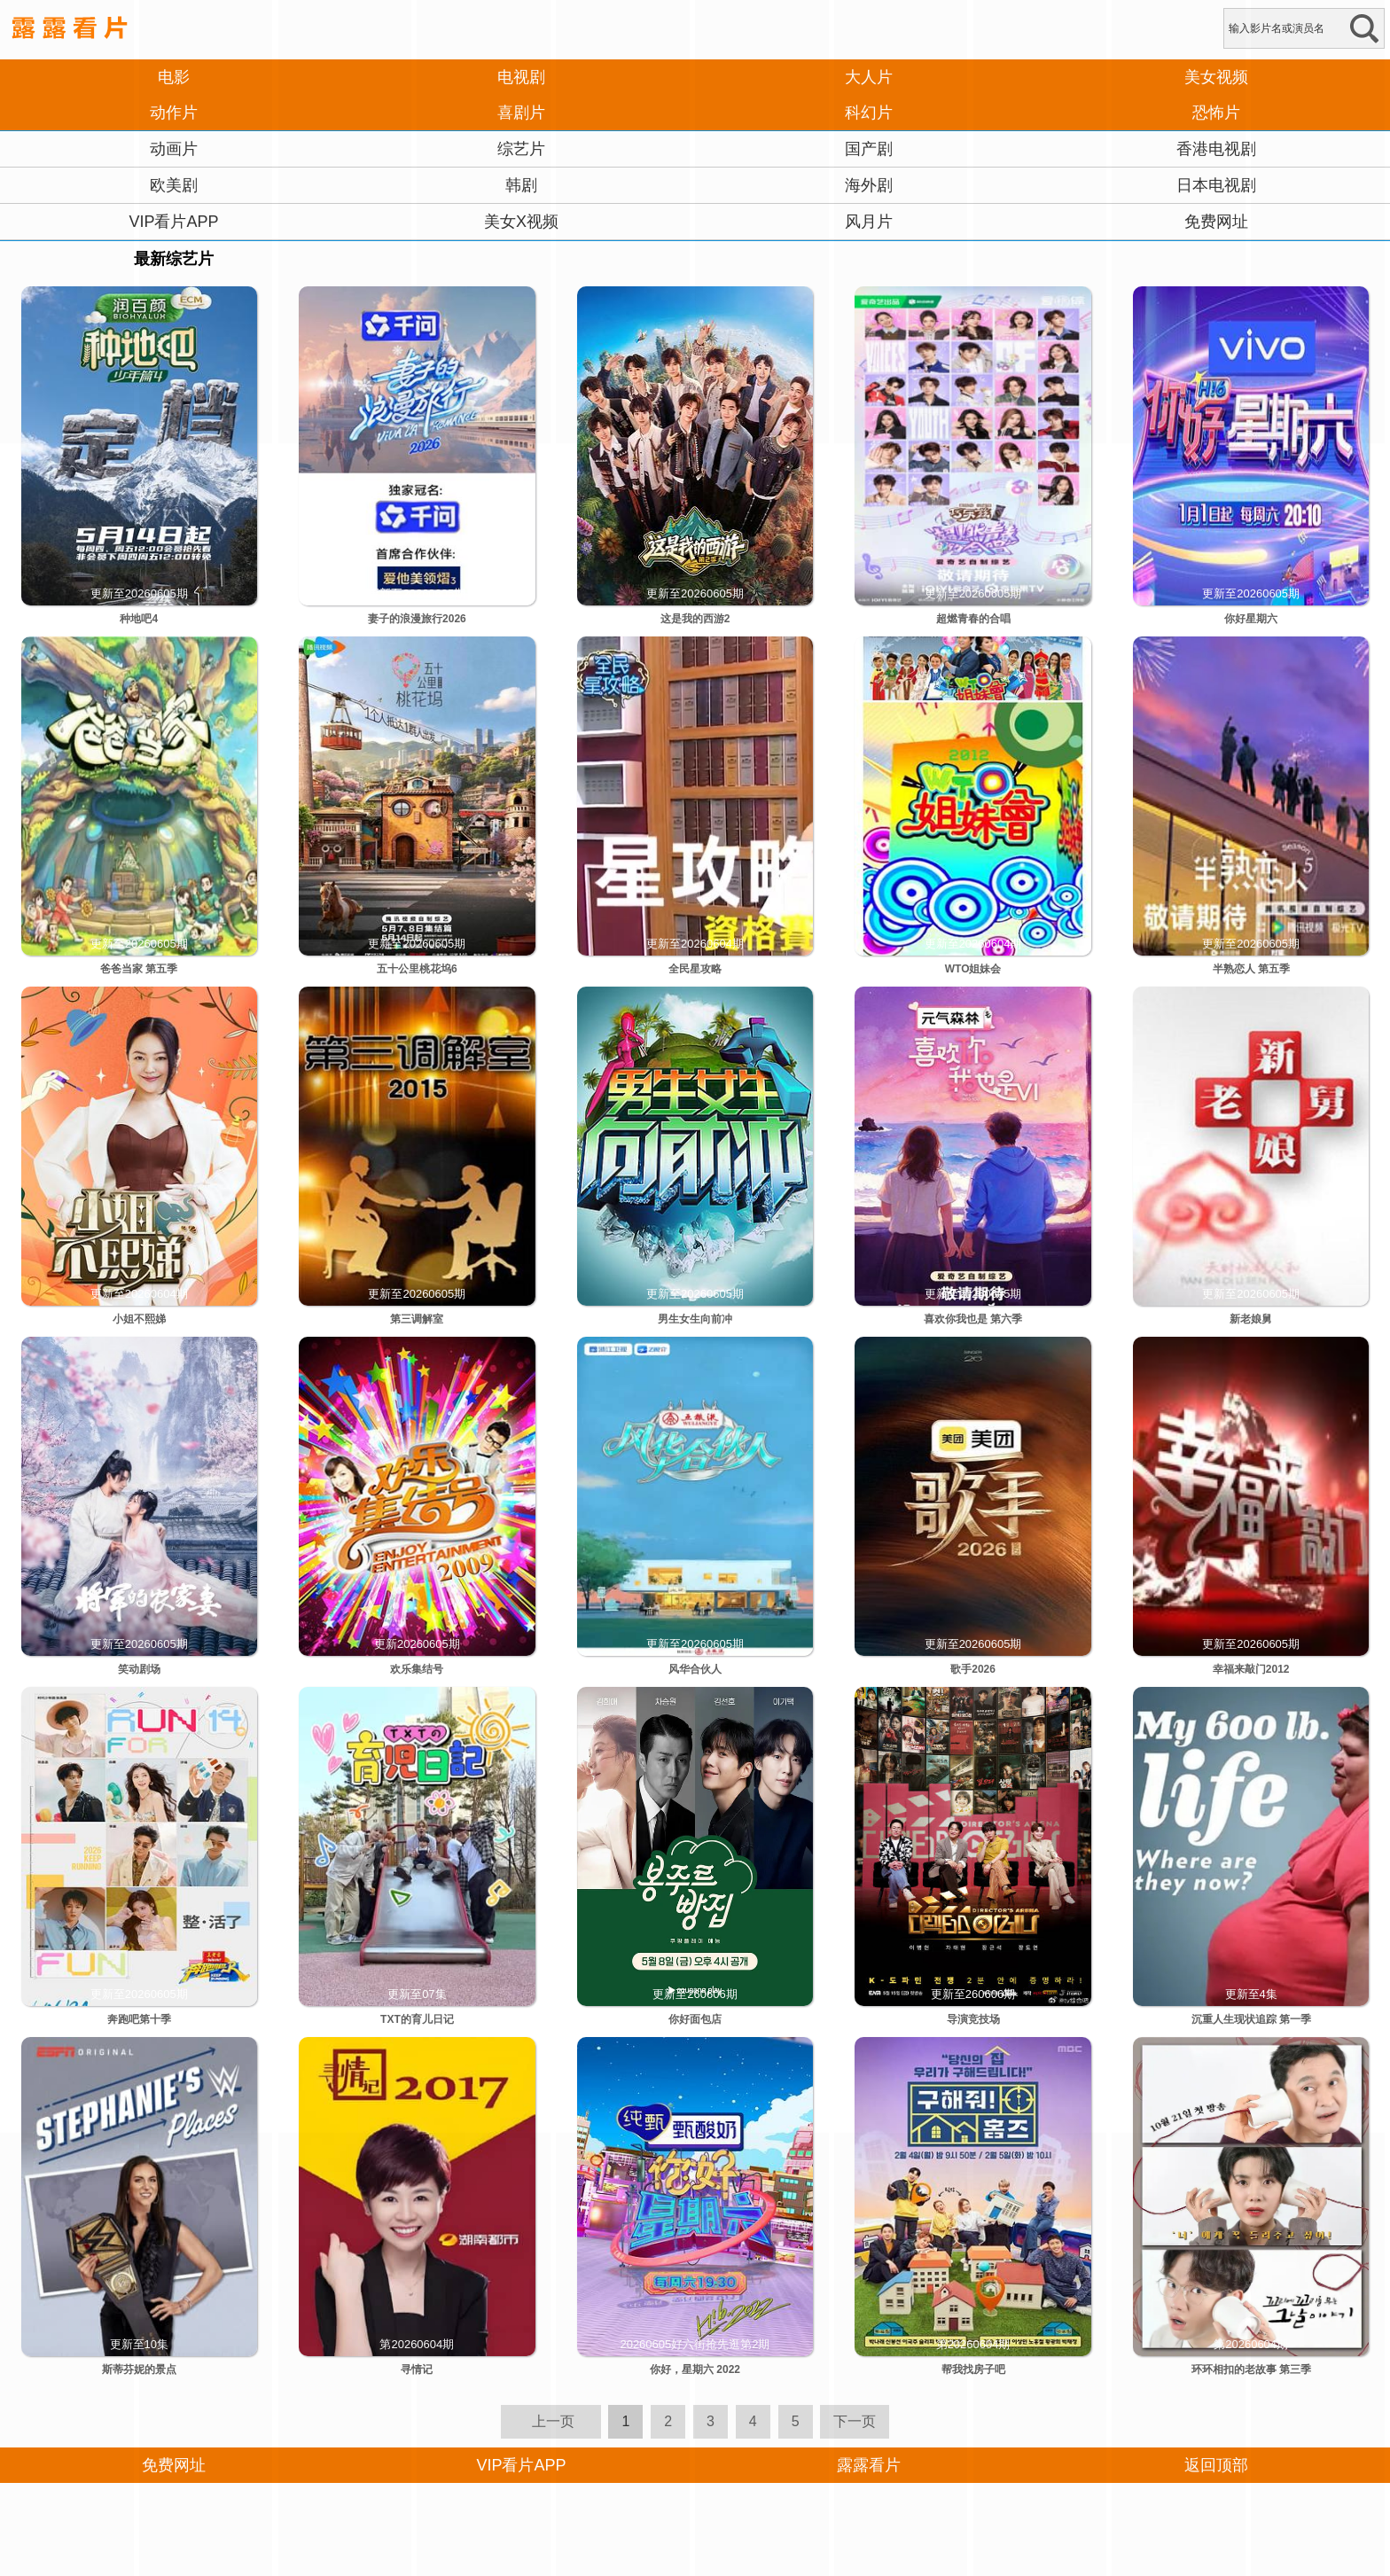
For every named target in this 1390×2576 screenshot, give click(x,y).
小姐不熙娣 (139, 1319)
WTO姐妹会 (973, 969)
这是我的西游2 (695, 619)
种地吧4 (139, 619)
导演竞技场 (973, 2019)
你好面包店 (695, 2019)
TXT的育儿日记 (417, 2019)
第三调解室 (416, 1319)
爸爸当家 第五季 (138, 969)
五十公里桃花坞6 (417, 969)
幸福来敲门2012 (1251, 1669)
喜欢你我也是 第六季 (973, 1319)
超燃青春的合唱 (973, 619)
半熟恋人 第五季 (1251, 969)
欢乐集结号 (416, 1669)
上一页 (553, 2421)
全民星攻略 (695, 969)
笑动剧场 (139, 1669)
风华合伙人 (695, 1669)
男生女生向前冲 (695, 1319)
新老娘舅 (1251, 1319)
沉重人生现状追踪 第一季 (1251, 2019)
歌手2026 (973, 1669)
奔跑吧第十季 (139, 2019)
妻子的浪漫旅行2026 (417, 619)
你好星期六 (1250, 619)
